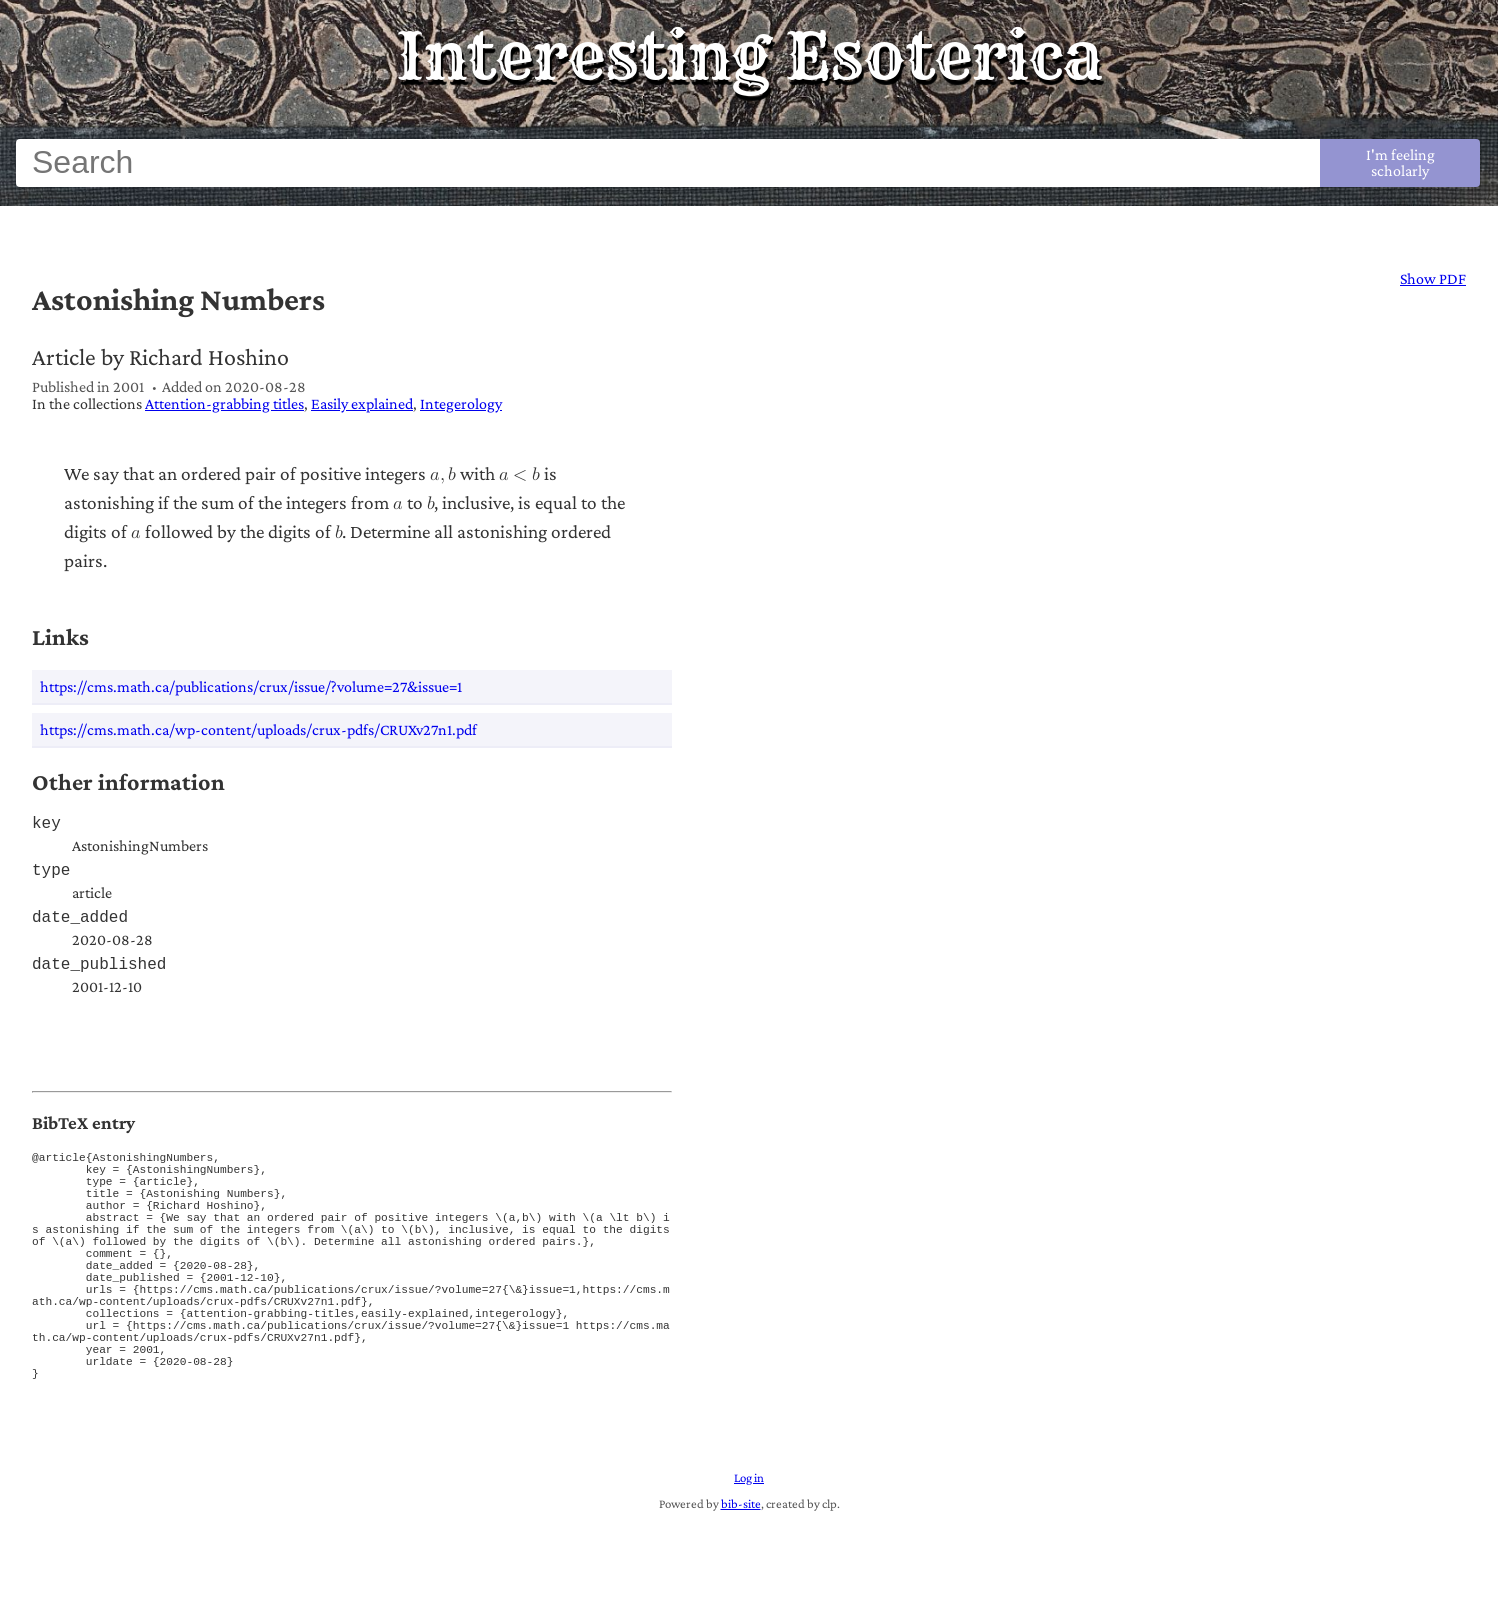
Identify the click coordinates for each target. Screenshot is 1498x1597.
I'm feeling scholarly (1400, 162)
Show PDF (1433, 278)
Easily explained (362, 403)
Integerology (461, 403)
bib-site (741, 1577)
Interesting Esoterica (749, 56)
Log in (749, 1551)
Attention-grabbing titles (224, 403)
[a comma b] (443, 474)
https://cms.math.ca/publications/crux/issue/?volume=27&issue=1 (251, 686)
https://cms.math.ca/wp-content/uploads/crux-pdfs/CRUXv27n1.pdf (258, 729)
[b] (431, 503)
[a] (398, 503)
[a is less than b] (520, 474)
